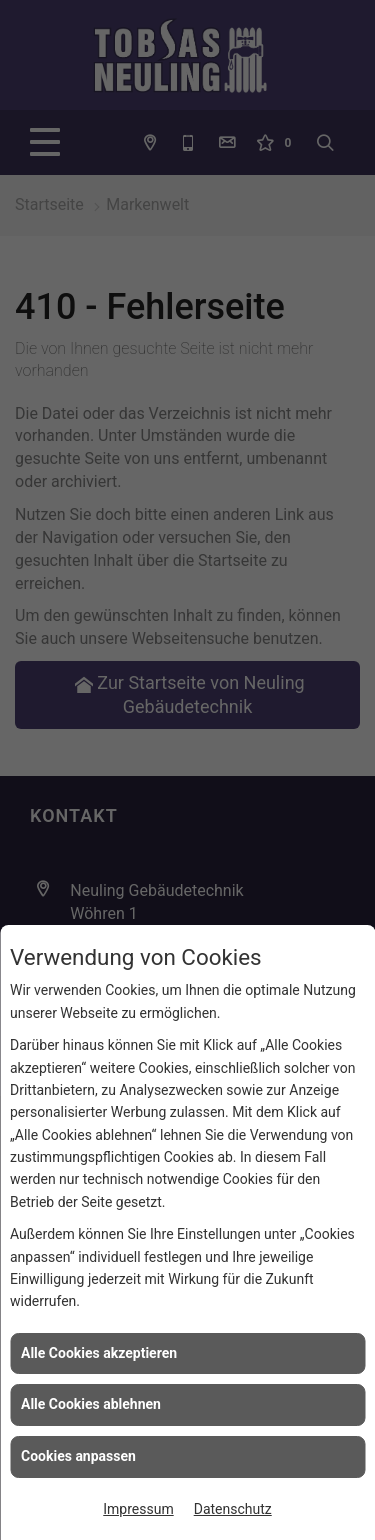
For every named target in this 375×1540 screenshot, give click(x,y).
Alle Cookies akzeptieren (99, 1353)
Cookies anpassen (78, 1456)
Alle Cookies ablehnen (91, 1404)
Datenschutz (233, 1509)
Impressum (138, 1509)
